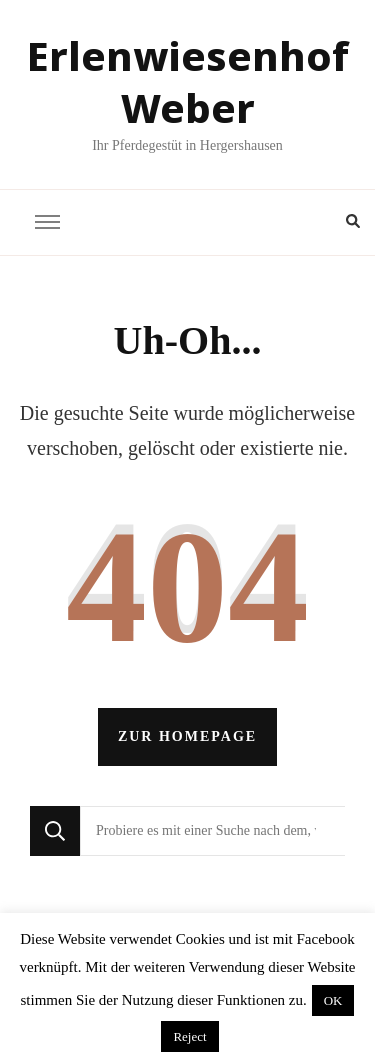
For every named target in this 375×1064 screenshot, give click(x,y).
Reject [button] (189, 1036)
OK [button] (333, 1000)
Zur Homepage (187, 736)
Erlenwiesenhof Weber (188, 81)
